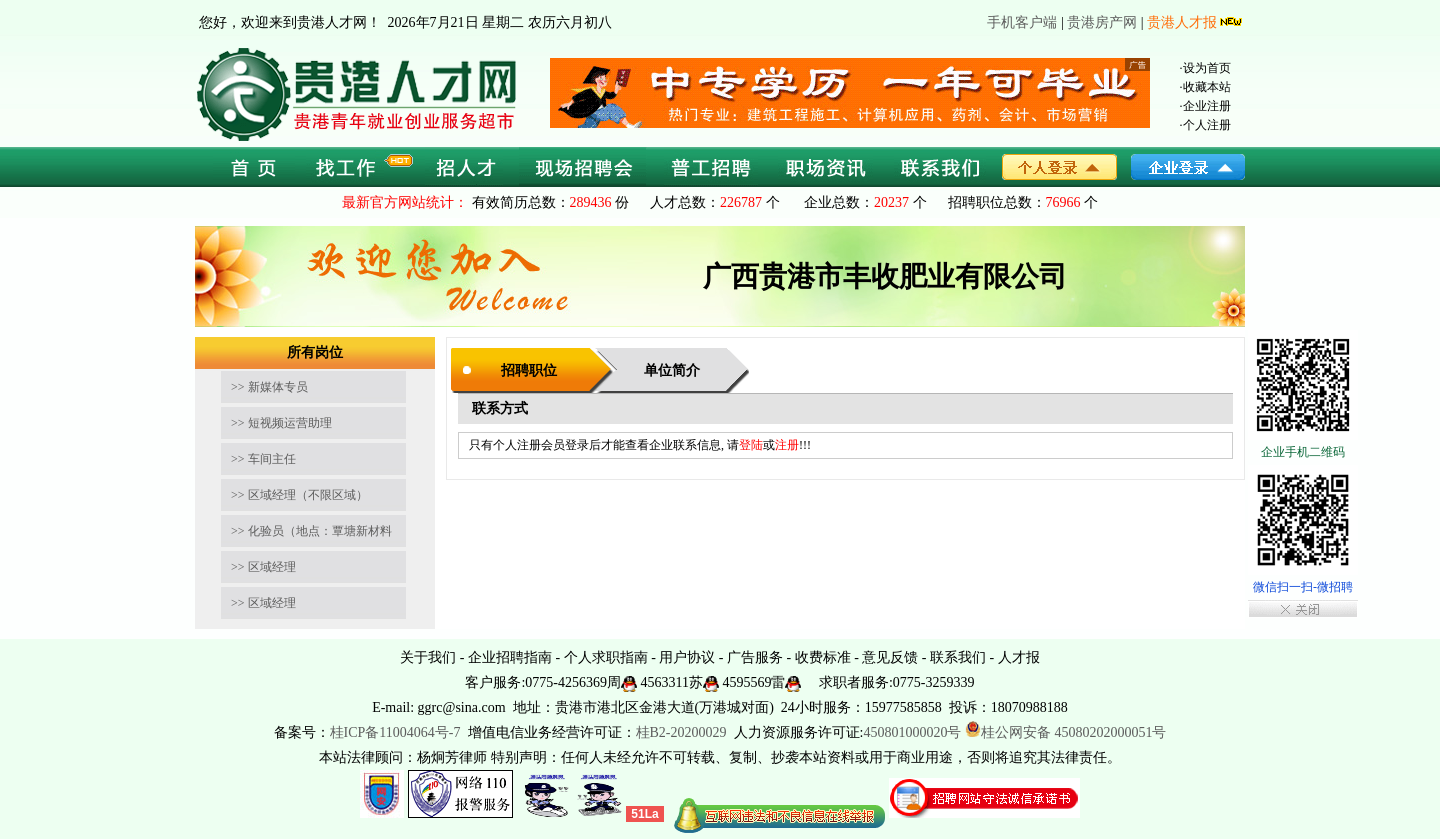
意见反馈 (890, 657)
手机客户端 (1022, 22)
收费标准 (823, 657)
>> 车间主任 (263, 459)
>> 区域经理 (263, 567)
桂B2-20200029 (683, 732)
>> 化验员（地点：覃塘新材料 (311, 531)
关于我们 (428, 657)
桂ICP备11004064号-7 (395, 732)
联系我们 (958, 657)
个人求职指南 (606, 657)
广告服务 (755, 657)
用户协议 (687, 657)
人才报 (1019, 657)
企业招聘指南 (510, 657)
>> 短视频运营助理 (281, 423)
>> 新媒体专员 (269, 387)
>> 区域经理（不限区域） (299, 495)
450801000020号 (912, 732)
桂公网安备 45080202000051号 (1066, 732)
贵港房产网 (1102, 22)
